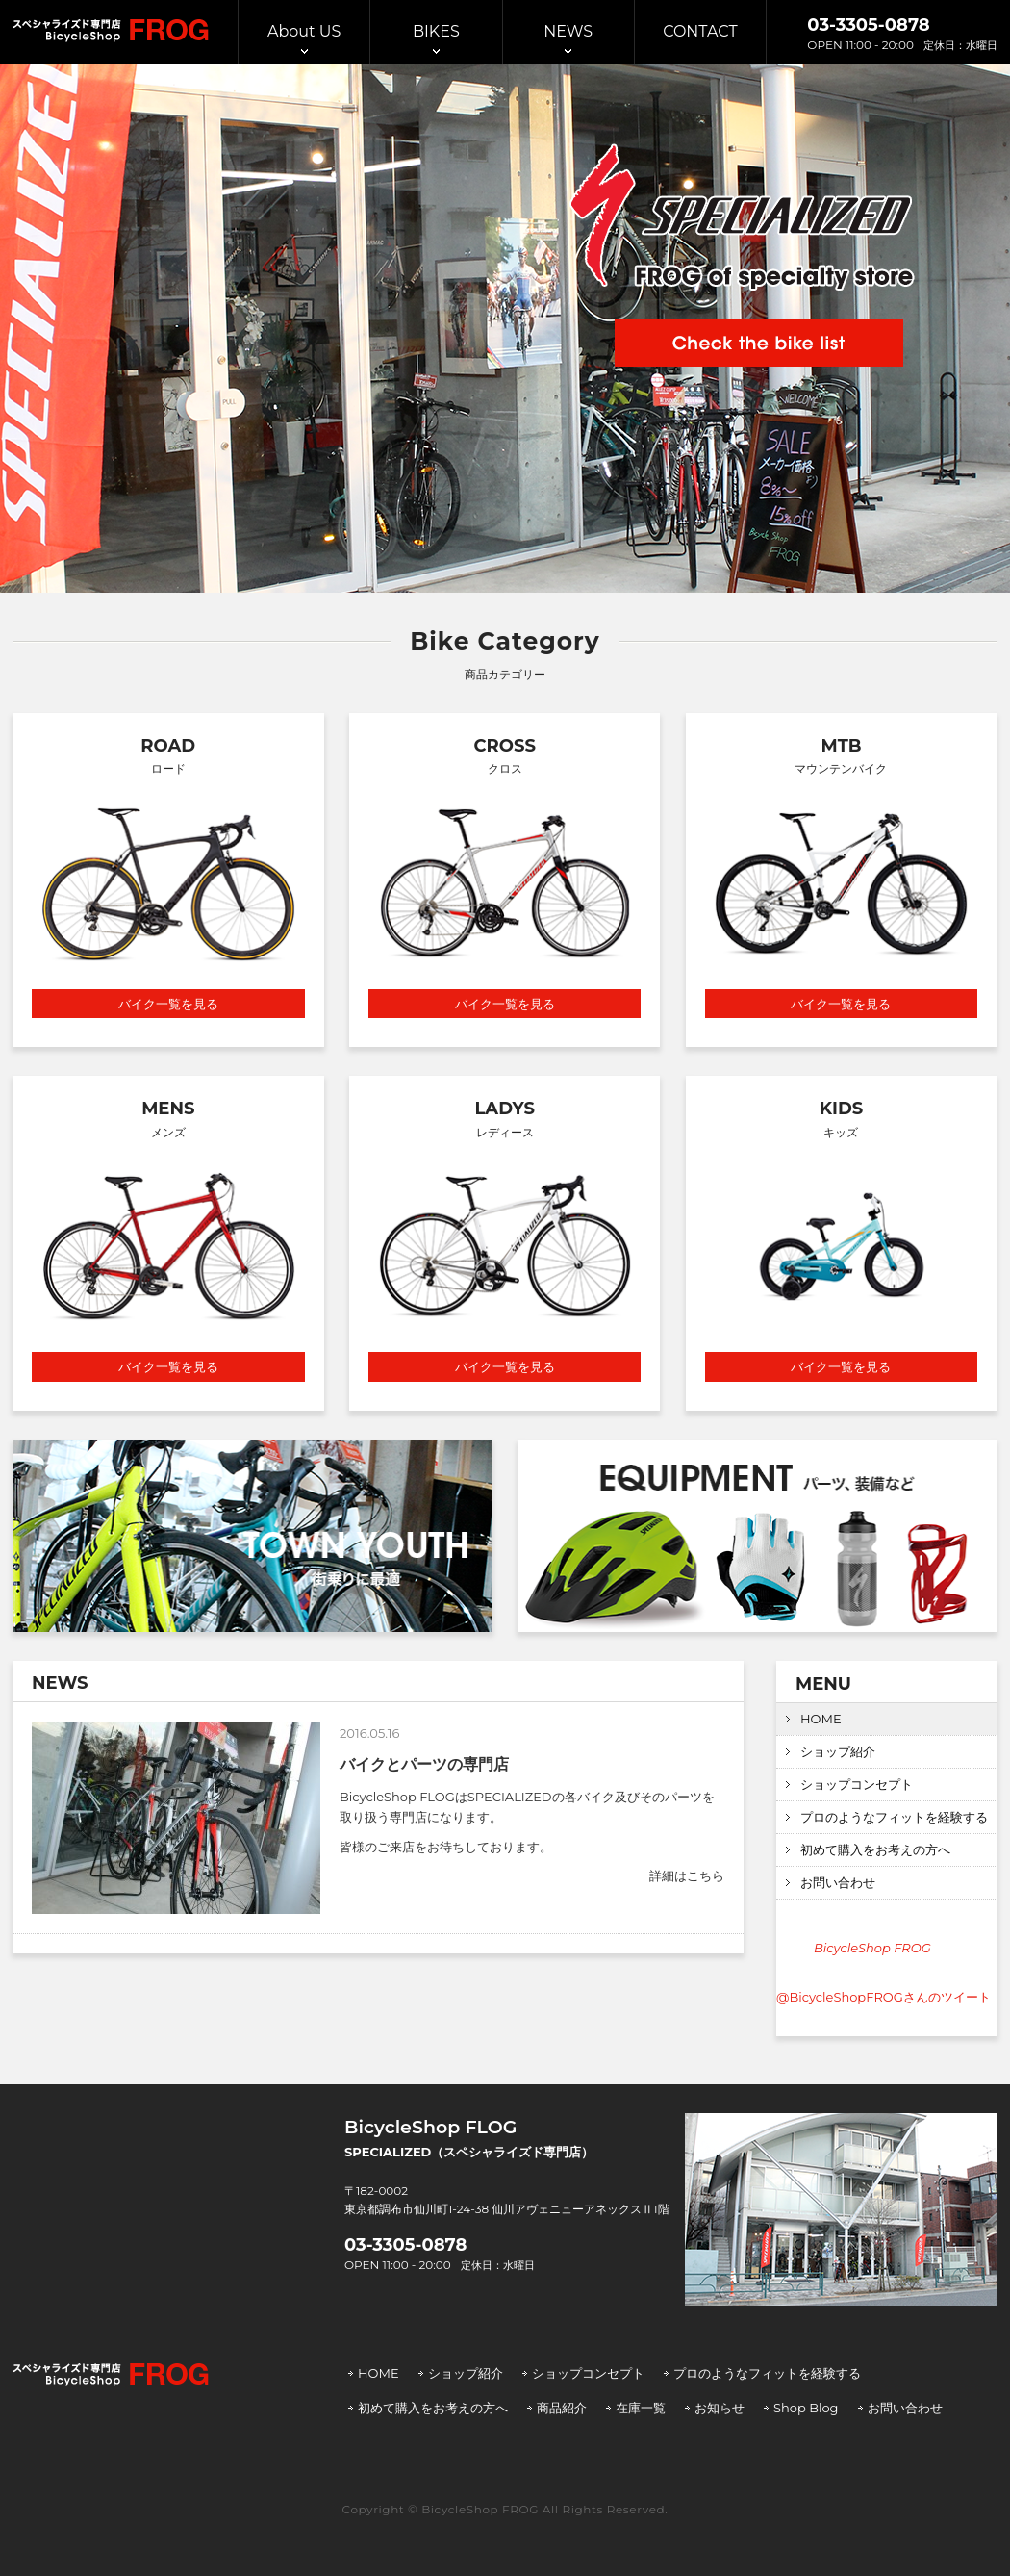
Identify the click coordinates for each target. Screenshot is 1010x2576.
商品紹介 (562, 2407)
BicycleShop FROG (872, 1947)
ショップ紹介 (837, 1751)
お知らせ (719, 2407)
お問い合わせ (837, 1882)
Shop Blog (806, 2407)
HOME (821, 1718)
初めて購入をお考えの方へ (875, 1849)
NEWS (568, 31)
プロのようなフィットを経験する (894, 1816)
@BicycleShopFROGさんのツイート (883, 1996)
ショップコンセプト (856, 1784)
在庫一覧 (641, 2407)
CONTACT (700, 31)
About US (304, 31)
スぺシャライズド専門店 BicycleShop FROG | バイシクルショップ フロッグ (111, 30)
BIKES (436, 31)
